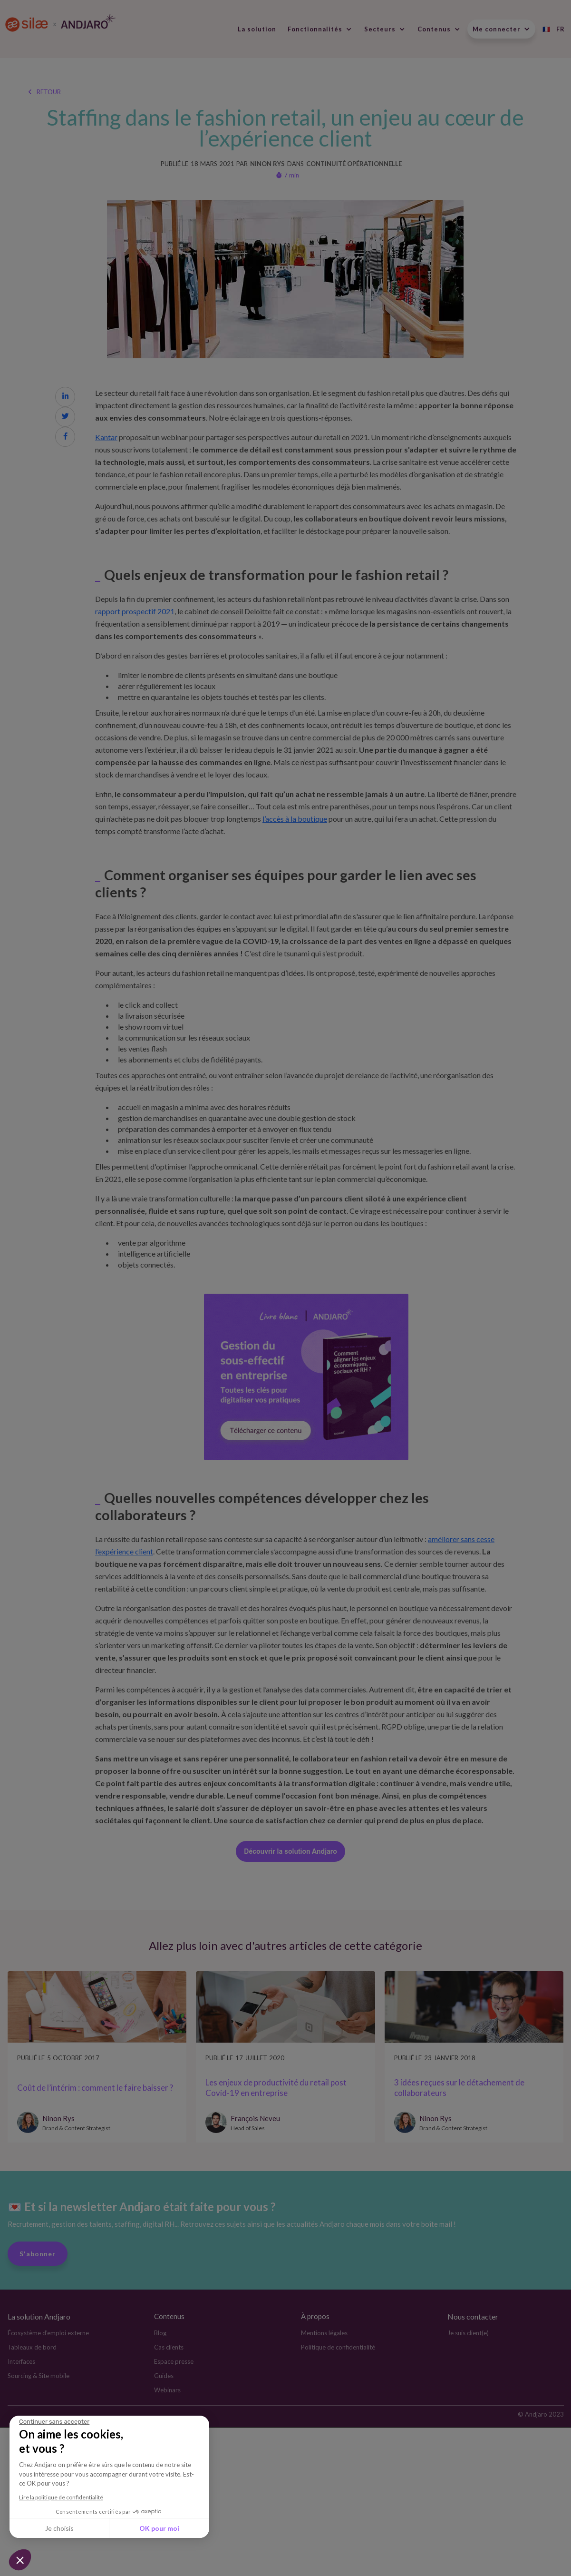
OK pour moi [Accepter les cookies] (159, 2528)
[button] (20, 2559)
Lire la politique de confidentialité (61, 2497)
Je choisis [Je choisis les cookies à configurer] (59, 2528)
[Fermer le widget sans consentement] (54, 2422)
